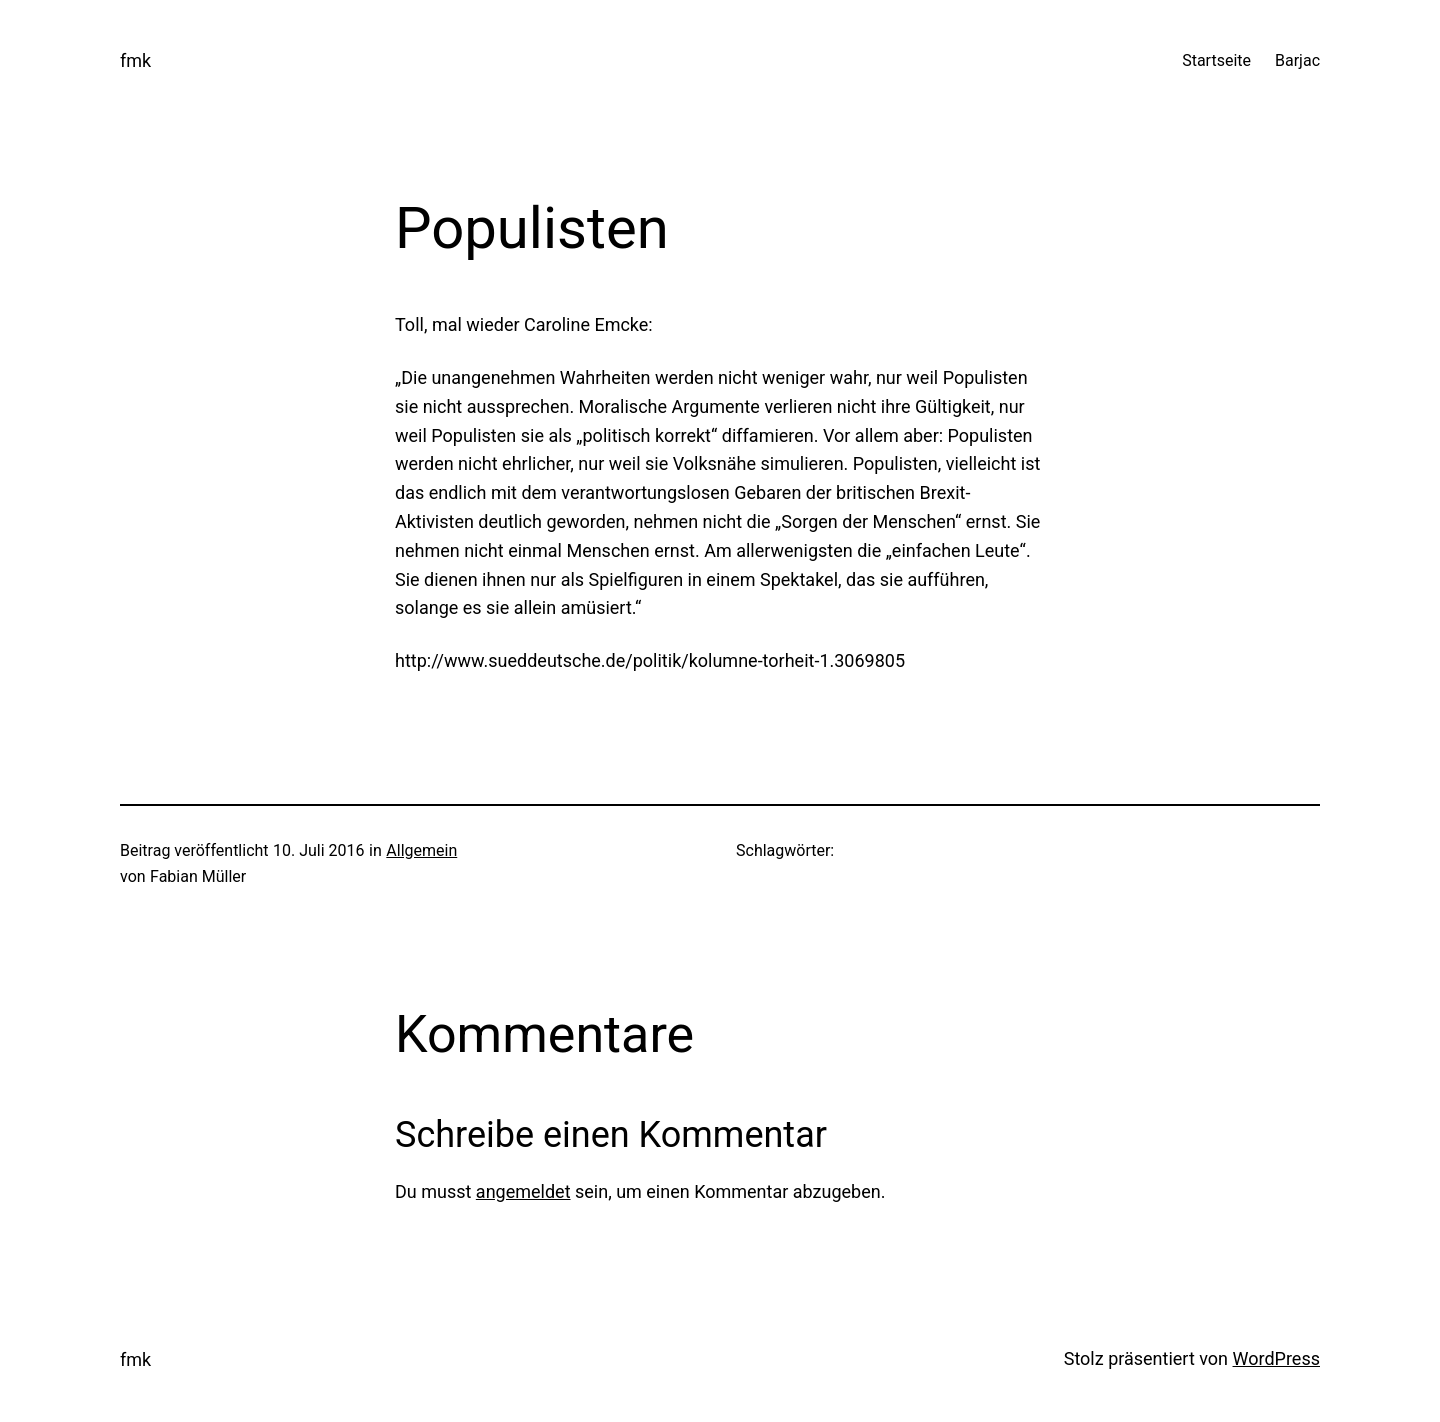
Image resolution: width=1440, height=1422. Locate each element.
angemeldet (523, 1191)
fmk (135, 60)
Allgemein (421, 850)
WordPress (1276, 1358)
